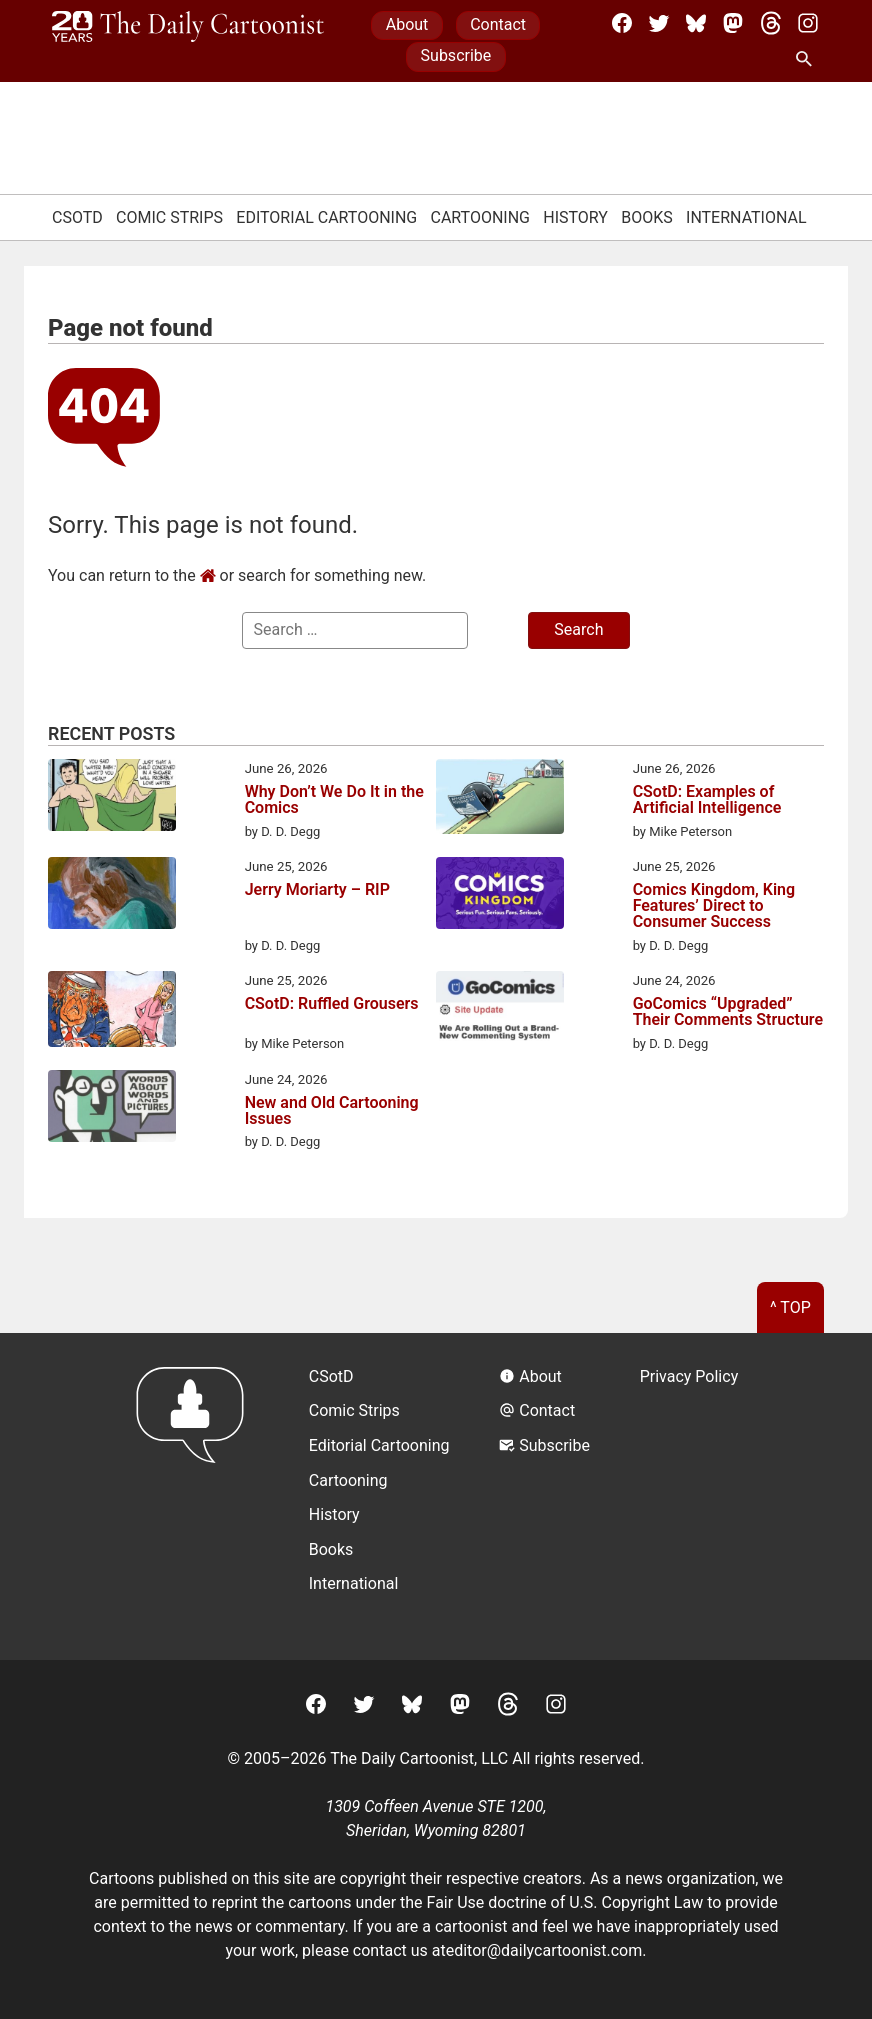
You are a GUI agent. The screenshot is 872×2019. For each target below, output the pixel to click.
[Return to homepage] (196, 1496)
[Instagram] (808, 23)
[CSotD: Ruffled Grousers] (112, 1012)
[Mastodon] (733, 23)
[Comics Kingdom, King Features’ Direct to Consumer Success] (500, 896)
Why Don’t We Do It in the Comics (334, 800)
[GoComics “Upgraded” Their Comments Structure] (500, 1009)
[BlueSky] (696, 23)
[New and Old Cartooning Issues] (112, 1109)
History (575, 217)
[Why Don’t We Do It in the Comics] (112, 798)
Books (647, 217)
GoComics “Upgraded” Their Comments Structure (728, 1012)
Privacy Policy (689, 1376)
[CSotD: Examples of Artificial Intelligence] (500, 800)
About (407, 24)
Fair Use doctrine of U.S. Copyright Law (565, 1902)
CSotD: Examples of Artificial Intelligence (707, 800)
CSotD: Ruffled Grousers (332, 1004)
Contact (498, 24)
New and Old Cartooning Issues (332, 1111)
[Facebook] (622, 23)
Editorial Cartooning (326, 217)
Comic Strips (169, 217)
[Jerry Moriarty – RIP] (112, 896)
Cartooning (480, 217)
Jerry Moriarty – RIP (317, 890)
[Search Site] (808, 60)
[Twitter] (659, 23)
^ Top (790, 1307)
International (746, 217)
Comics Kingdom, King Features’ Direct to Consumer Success (714, 906)
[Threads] (771, 23)
